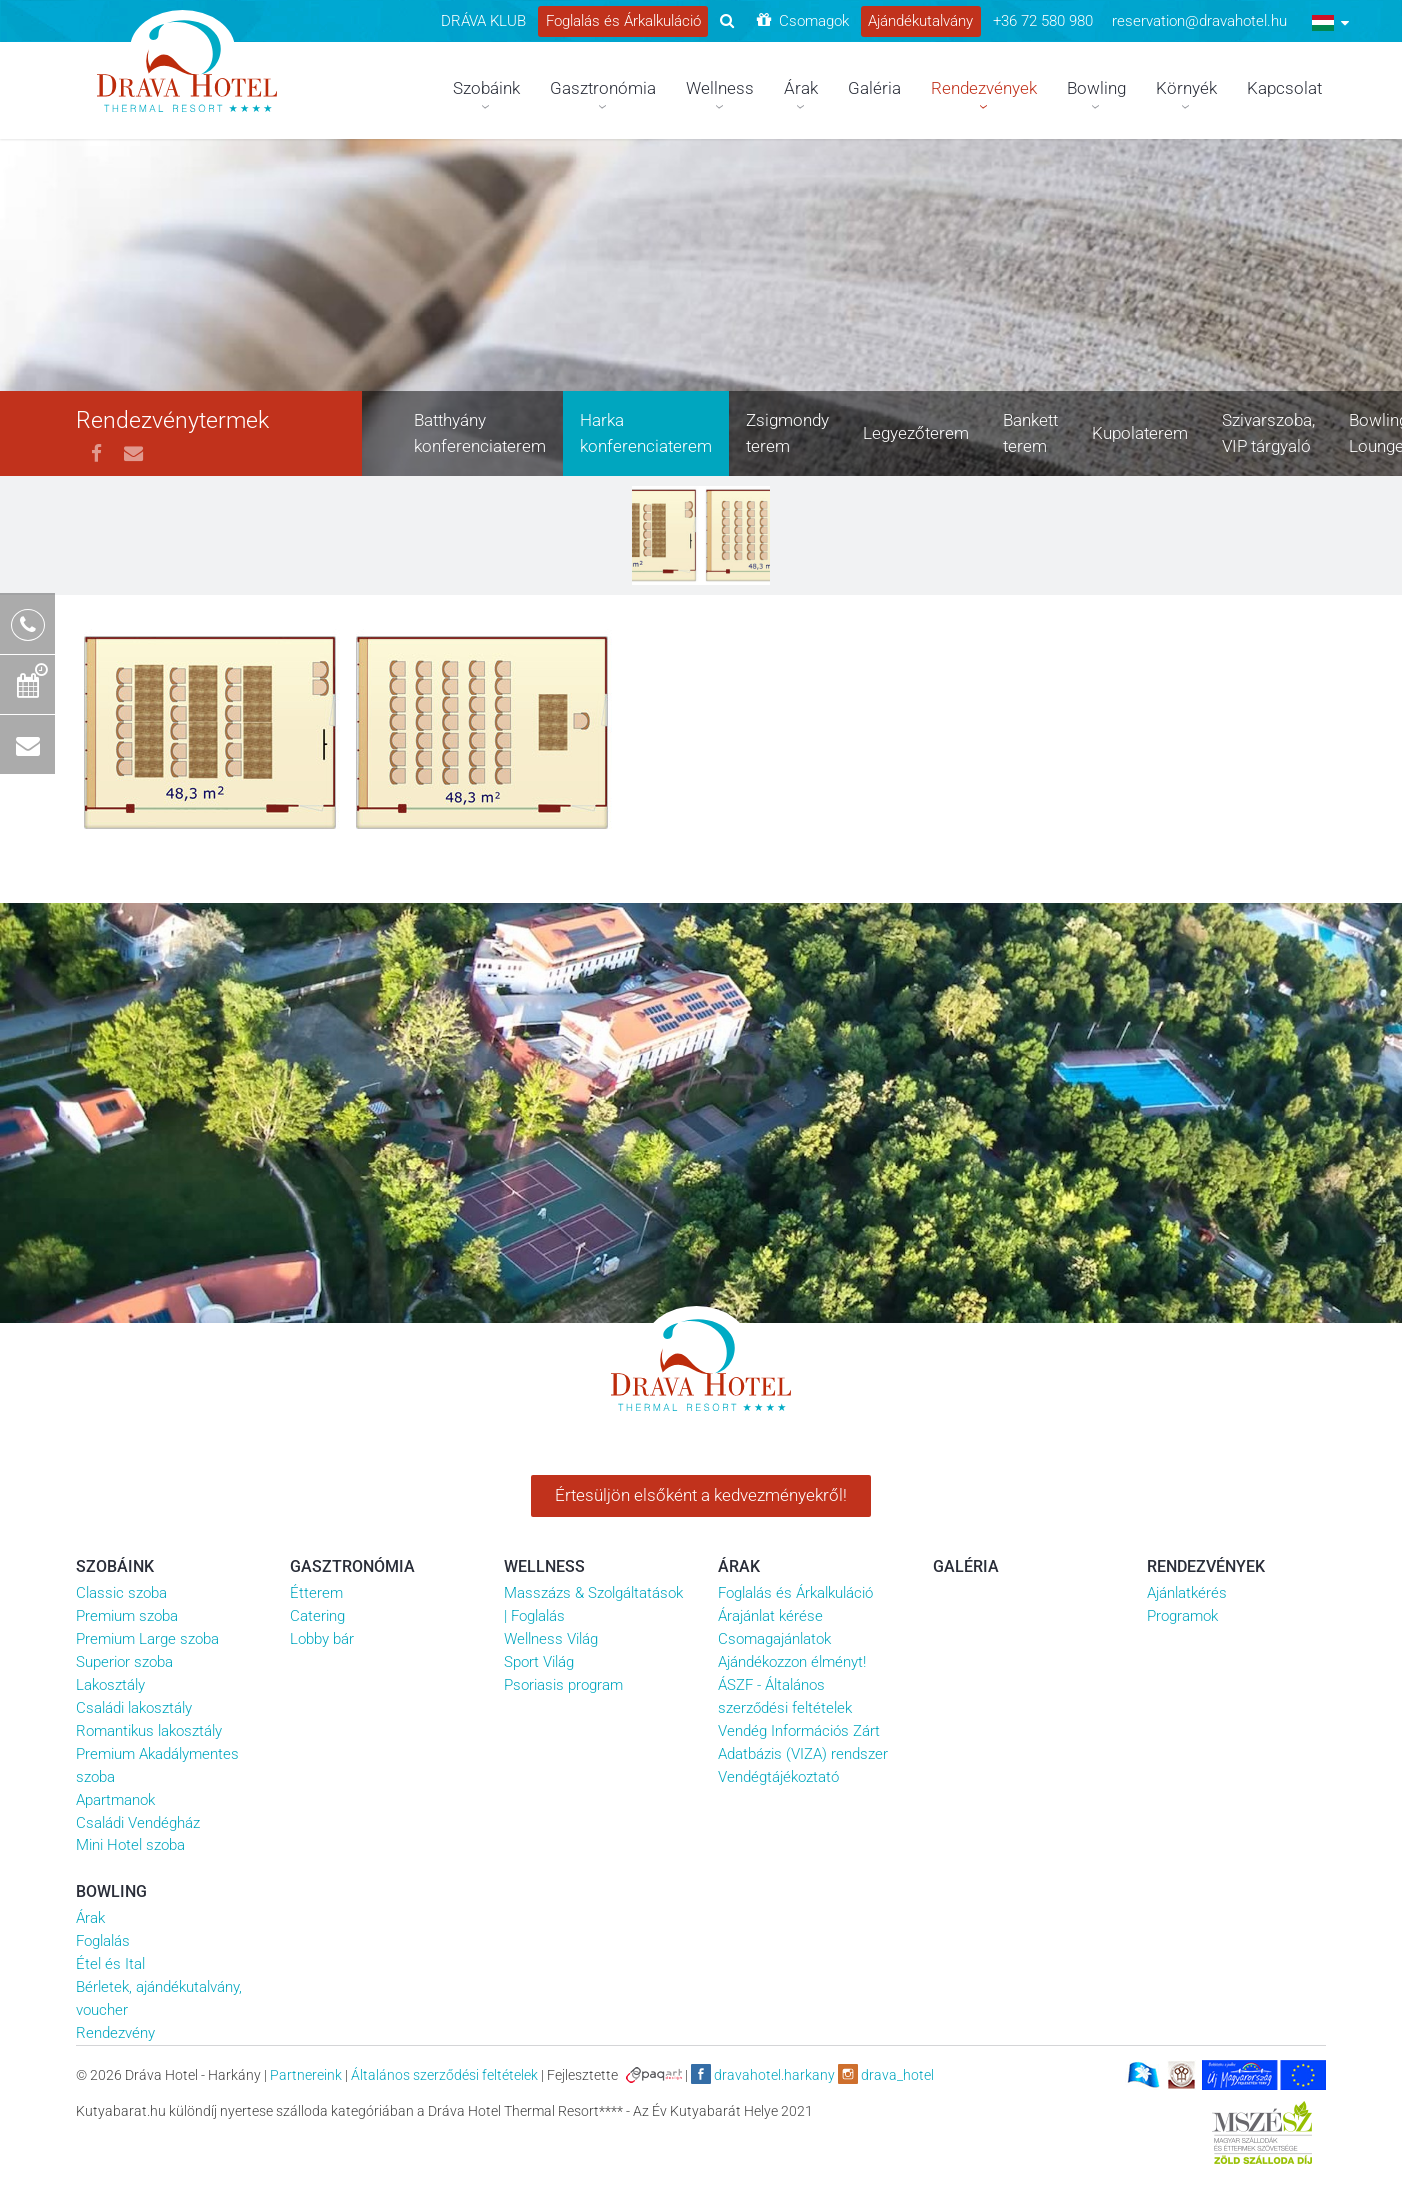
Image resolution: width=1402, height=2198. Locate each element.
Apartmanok (115, 1800)
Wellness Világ (551, 1639)
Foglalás (103, 1941)
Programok (1182, 1616)
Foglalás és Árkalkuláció (795, 1593)
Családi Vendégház (138, 1823)
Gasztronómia (352, 1566)
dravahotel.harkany (763, 2074)
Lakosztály (110, 1685)
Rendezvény (115, 2033)
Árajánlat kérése (770, 1616)
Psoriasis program (563, 1685)
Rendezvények (1206, 1566)
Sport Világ (539, 1662)
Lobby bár (322, 1639)
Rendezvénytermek (172, 420)
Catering (317, 1616)
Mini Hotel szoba (130, 1845)
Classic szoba (121, 1593)
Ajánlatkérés (1187, 1593)
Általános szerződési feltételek (444, 2075)
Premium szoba (127, 1616)
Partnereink (306, 2075)
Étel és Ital (110, 1964)
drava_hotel (886, 2074)
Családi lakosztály (134, 1708)
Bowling (111, 1891)
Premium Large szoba (147, 1639)
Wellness (544, 1566)
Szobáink (115, 1566)
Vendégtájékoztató (778, 1777)
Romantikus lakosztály (149, 1731)
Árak (739, 1566)
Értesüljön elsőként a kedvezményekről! (701, 1495)
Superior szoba (124, 1662)
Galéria (966, 1566)
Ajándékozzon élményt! (792, 1662)
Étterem (316, 1593)
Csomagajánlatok (774, 1639)
